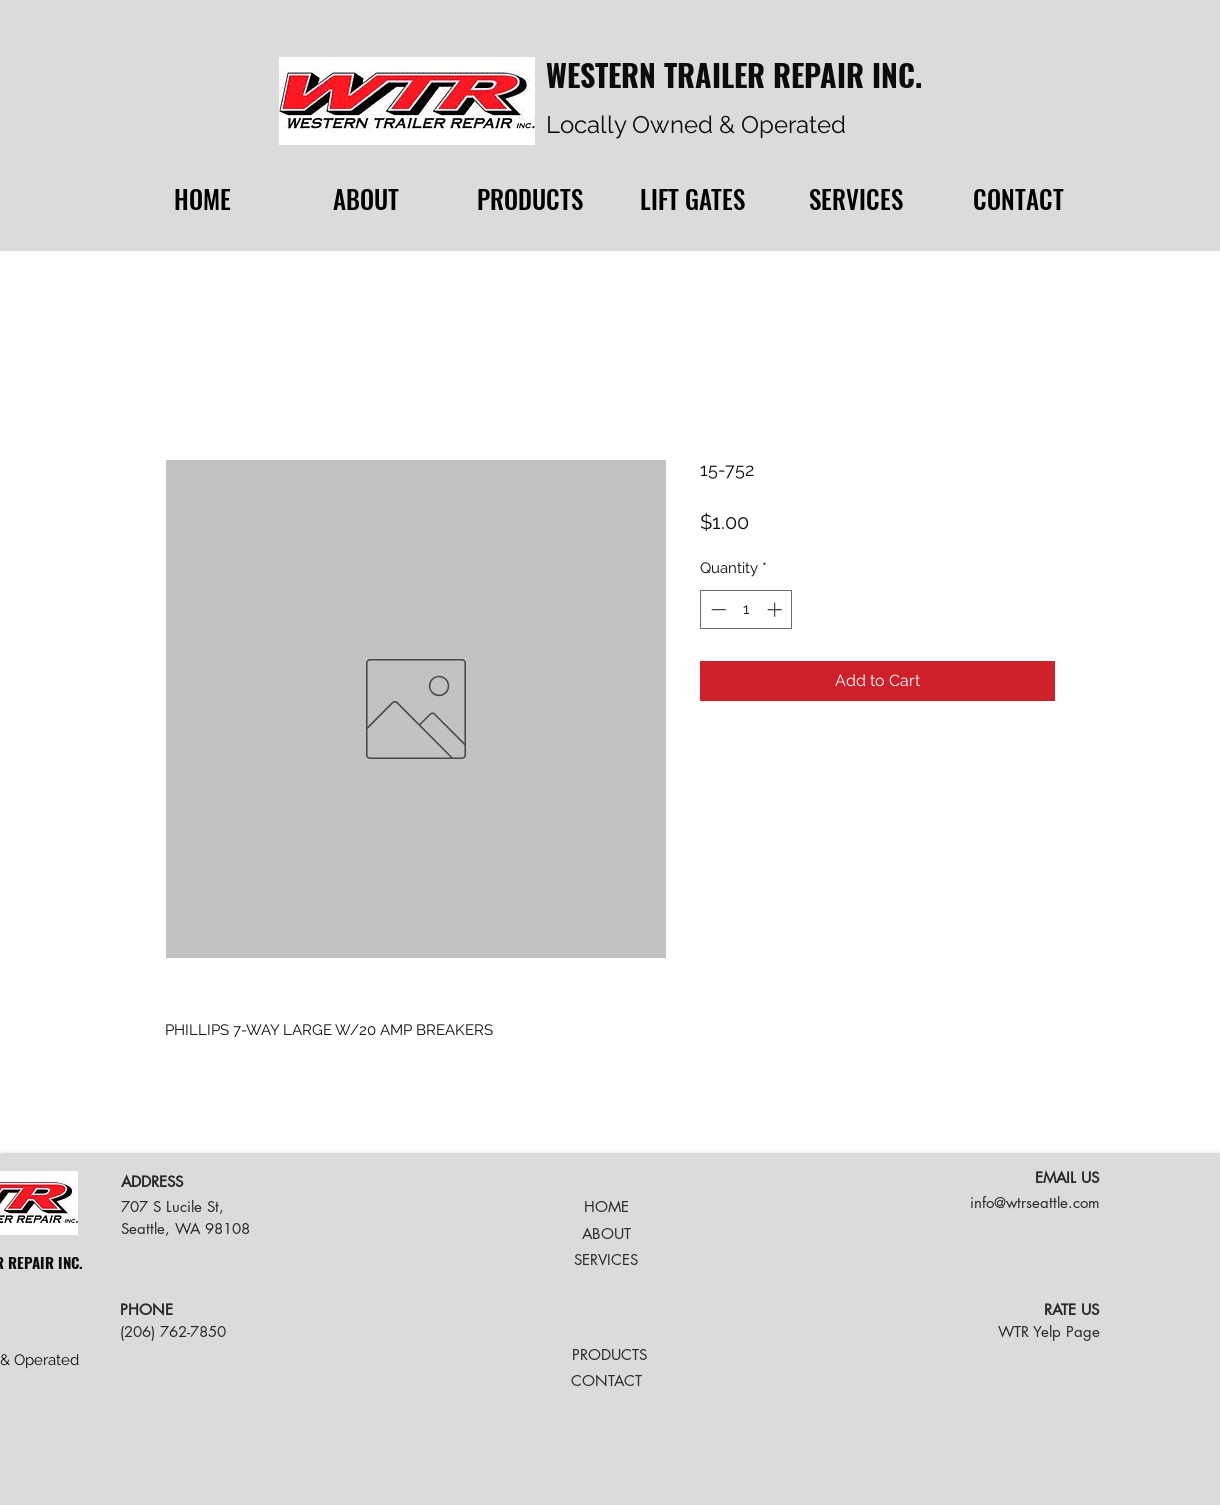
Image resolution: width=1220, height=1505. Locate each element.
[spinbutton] (746, 609)
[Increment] (776, 609)
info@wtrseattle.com (1035, 1202)
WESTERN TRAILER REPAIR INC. (734, 74)
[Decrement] (716, 609)
